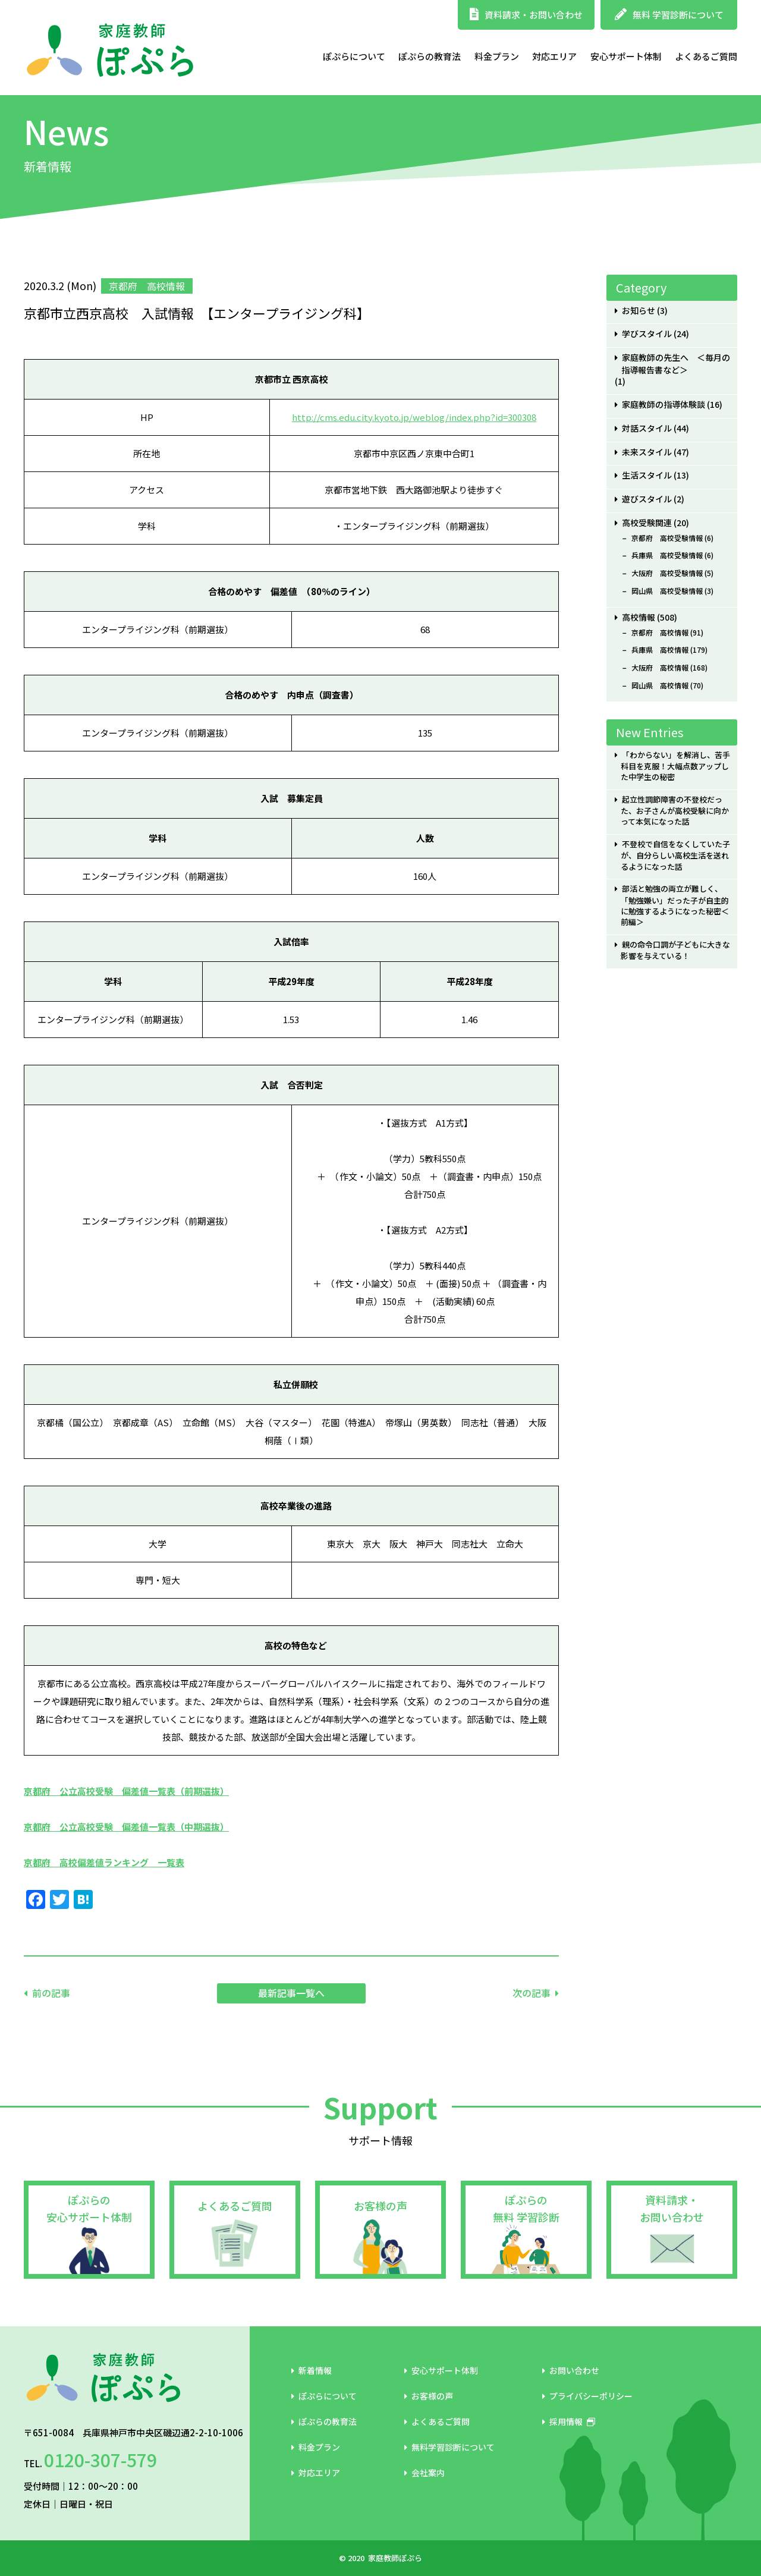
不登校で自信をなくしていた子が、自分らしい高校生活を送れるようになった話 (675, 855)
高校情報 (638, 617)
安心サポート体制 (626, 56)
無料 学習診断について (669, 14)
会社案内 (424, 2473)
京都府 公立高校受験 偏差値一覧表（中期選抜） (126, 1826)
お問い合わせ (570, 2370)
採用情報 (568, 2421)
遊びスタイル (647, 499)
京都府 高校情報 (659, 632)
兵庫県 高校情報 (659, 650)
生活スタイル (647, 475)
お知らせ (638, 310)
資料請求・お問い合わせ (526, 14)
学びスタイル (647, 333)
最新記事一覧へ (291, 1993)
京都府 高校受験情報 (667, 538)
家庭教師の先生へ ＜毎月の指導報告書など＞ (675, 364)
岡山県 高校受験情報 (667, 591)
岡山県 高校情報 (659, 685)
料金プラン (496, 56)
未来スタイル (647, 452)
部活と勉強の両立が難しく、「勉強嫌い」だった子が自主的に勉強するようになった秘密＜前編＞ (675, 905)
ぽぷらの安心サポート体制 (89, 2208)
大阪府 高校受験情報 (667, 573)
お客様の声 (380, 2205)
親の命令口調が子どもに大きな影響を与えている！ (675, 950)
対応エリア (554, 56)
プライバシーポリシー (587, 2396)
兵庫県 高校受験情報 (667, 555)
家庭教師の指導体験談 (663, 404)
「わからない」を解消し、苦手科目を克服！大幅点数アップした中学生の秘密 (675, 766)
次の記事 (531, 1993)
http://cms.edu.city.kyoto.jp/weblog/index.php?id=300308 (414, 417)
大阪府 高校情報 (659, 667)
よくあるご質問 (706, 56)
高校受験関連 (647, 523)
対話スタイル (647, 428)
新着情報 (311, 2370)
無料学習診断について (449, 2447)
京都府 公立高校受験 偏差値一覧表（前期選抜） (126, 1791)
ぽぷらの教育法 (429, 56)
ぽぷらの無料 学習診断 (526, 2208)
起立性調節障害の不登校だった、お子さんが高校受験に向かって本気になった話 (675, 810)
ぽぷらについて (354, 56)
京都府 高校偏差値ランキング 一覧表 (104, 1862)
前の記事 (51, 1993)
